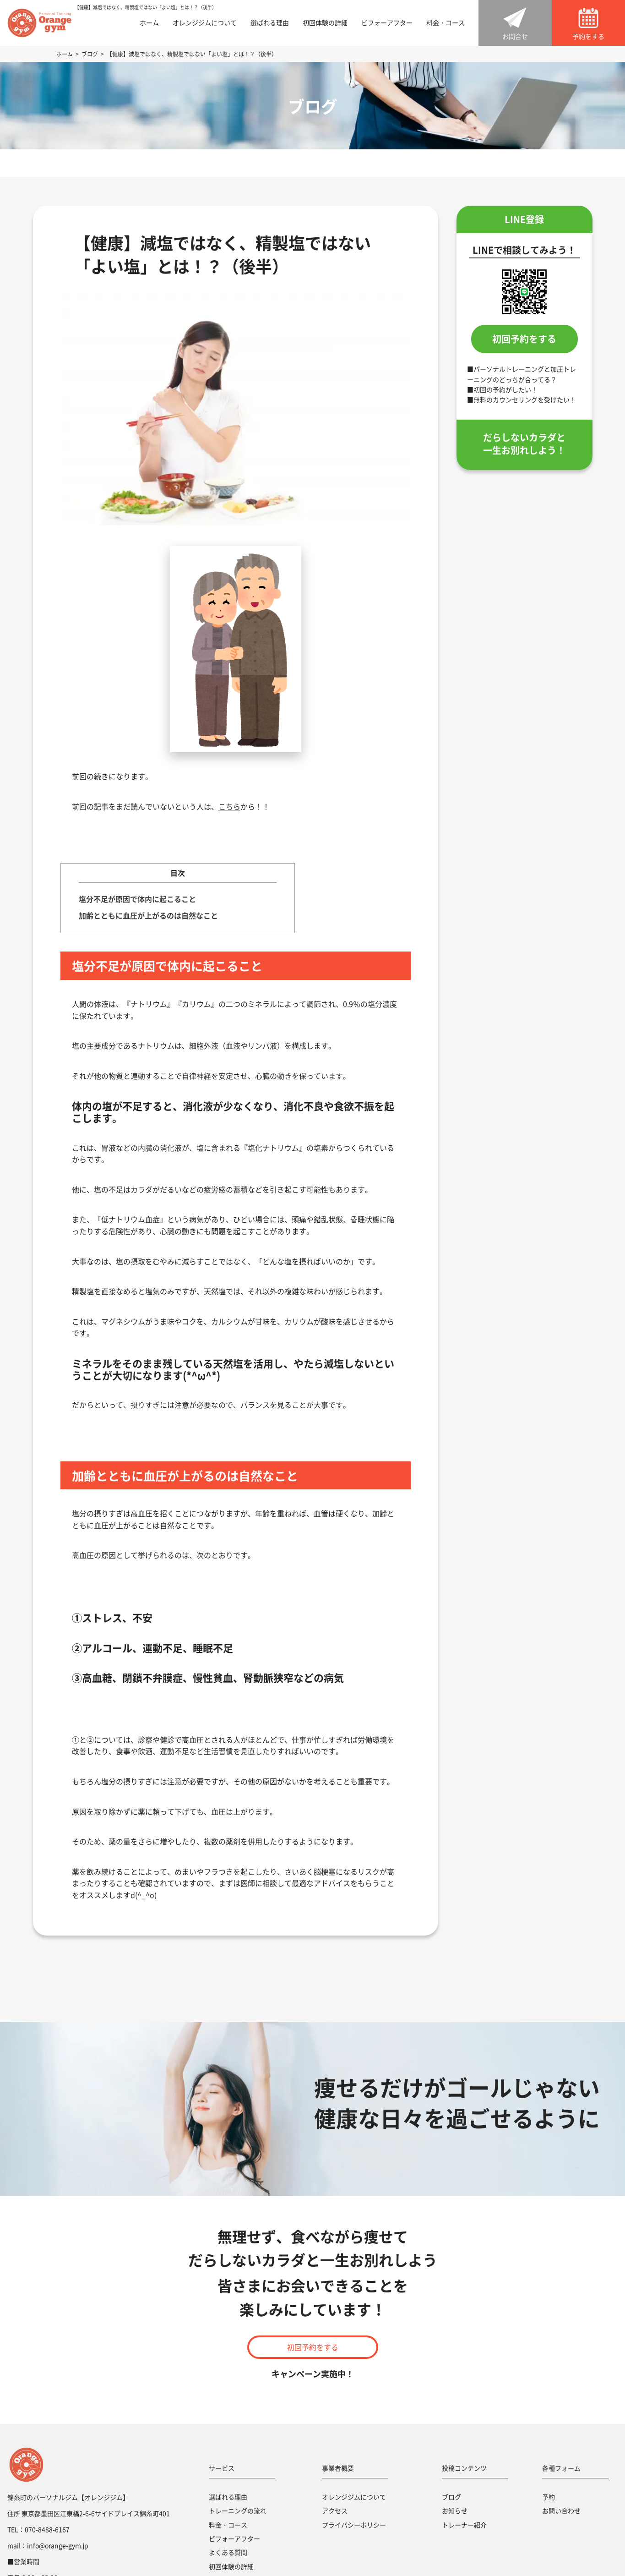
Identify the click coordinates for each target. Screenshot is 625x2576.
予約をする (588, 36)
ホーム (149, 22)
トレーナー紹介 (464, 2524)
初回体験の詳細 (325, 22)
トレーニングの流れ (237, 2510)
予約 (548, 2496)
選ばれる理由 (269, 22)
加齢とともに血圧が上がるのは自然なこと (148, 915)
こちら (229, 806)
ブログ (451, 2496)
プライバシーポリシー (354, 2524)
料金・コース (445, 22)
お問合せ (515, 36)
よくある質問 (228, 2552)
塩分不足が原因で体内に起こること (137, 898)
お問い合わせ (561, 2510)
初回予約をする (524, 338)
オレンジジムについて (205, 22)
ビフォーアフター (387, 22)
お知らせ (454, 2510)
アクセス (335, 2510)
